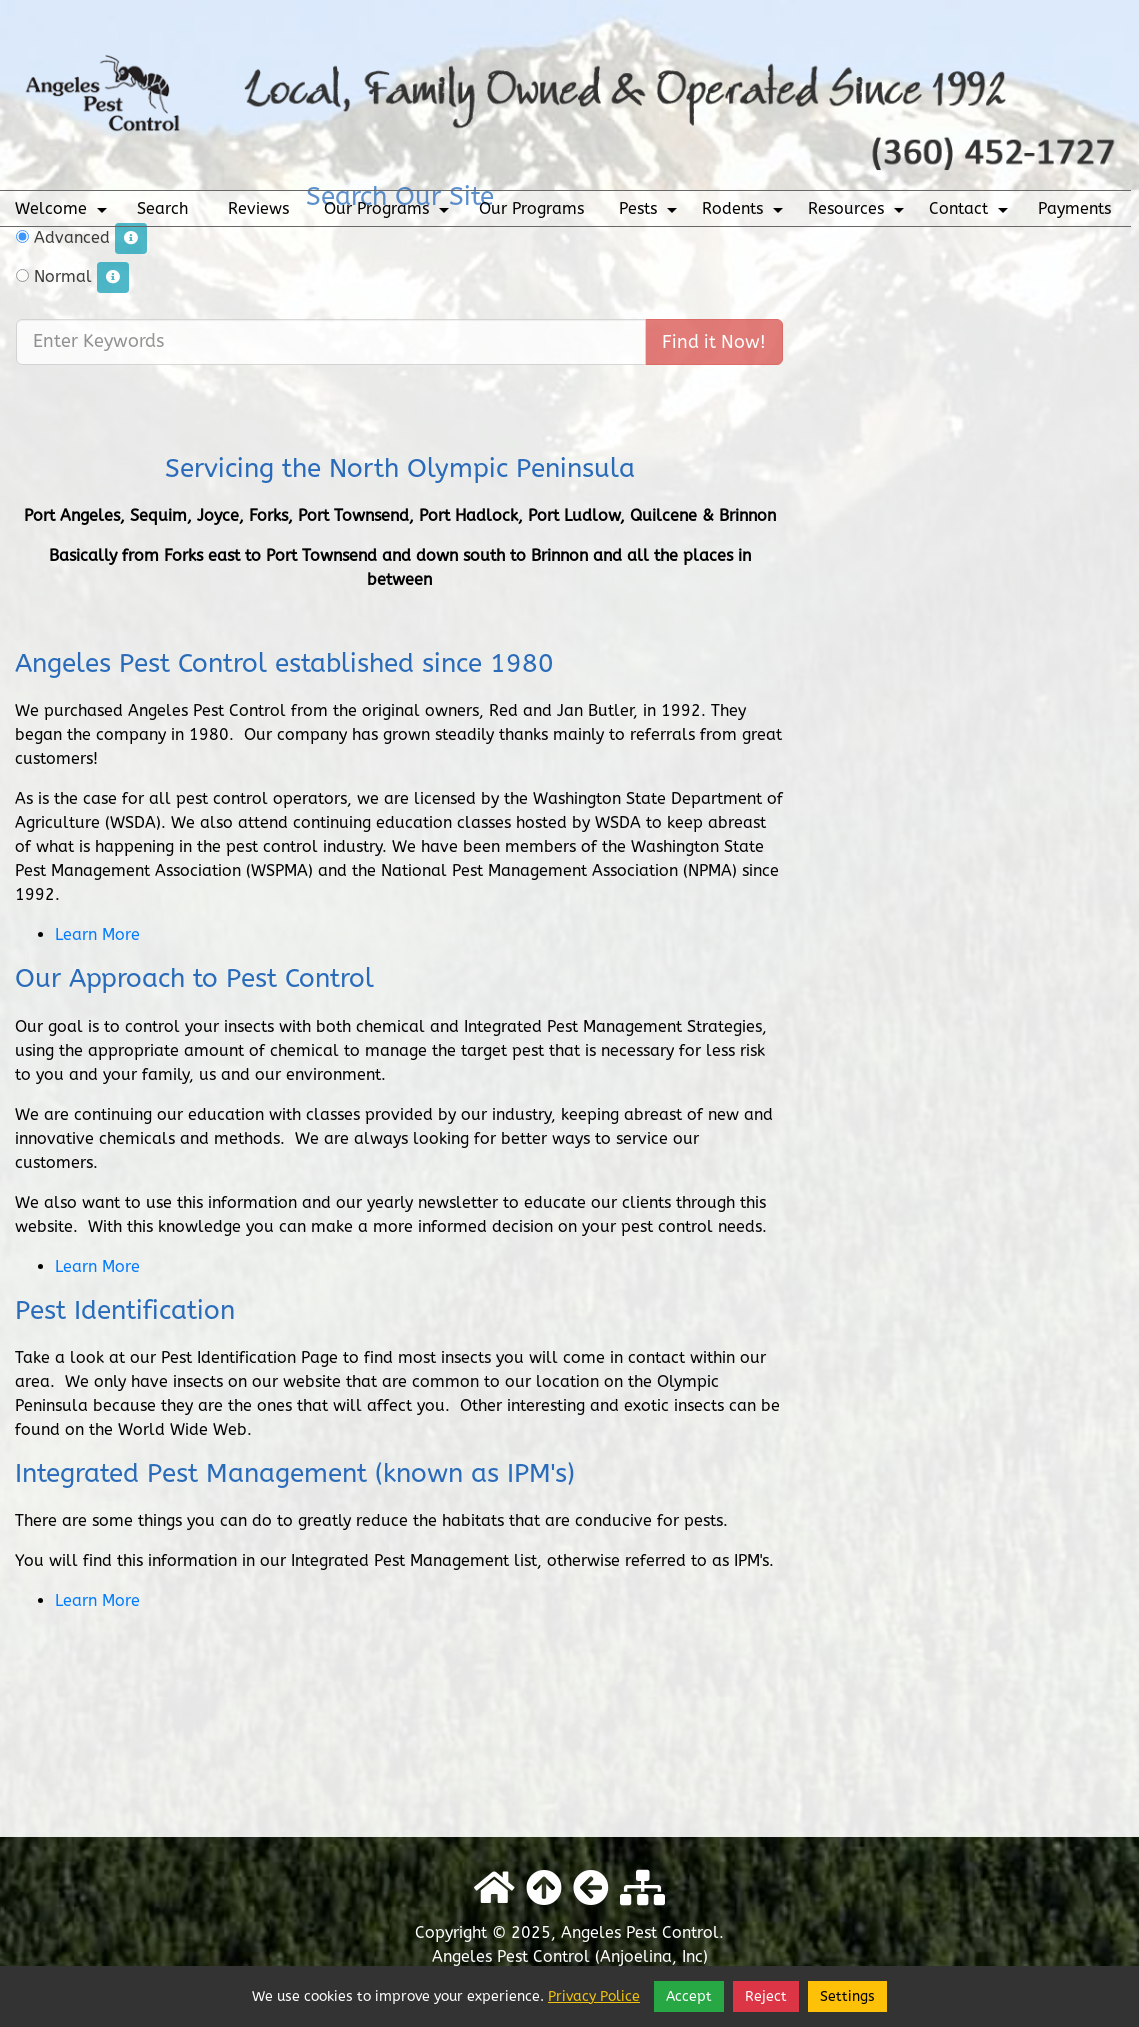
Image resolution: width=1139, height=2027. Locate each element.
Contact (971, 213)
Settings (847, 1996)
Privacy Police (594, 1996)
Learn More (97, 934)
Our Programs (389, 213)
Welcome (63, 213)
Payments (1074, 208)
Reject (766, 1996)
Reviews (258, 208)
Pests (650, 213)
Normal (72, 251)
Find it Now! (714, 316)
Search (162, 208)
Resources (858, 213)
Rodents (745, 213)
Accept (689, 1996)
